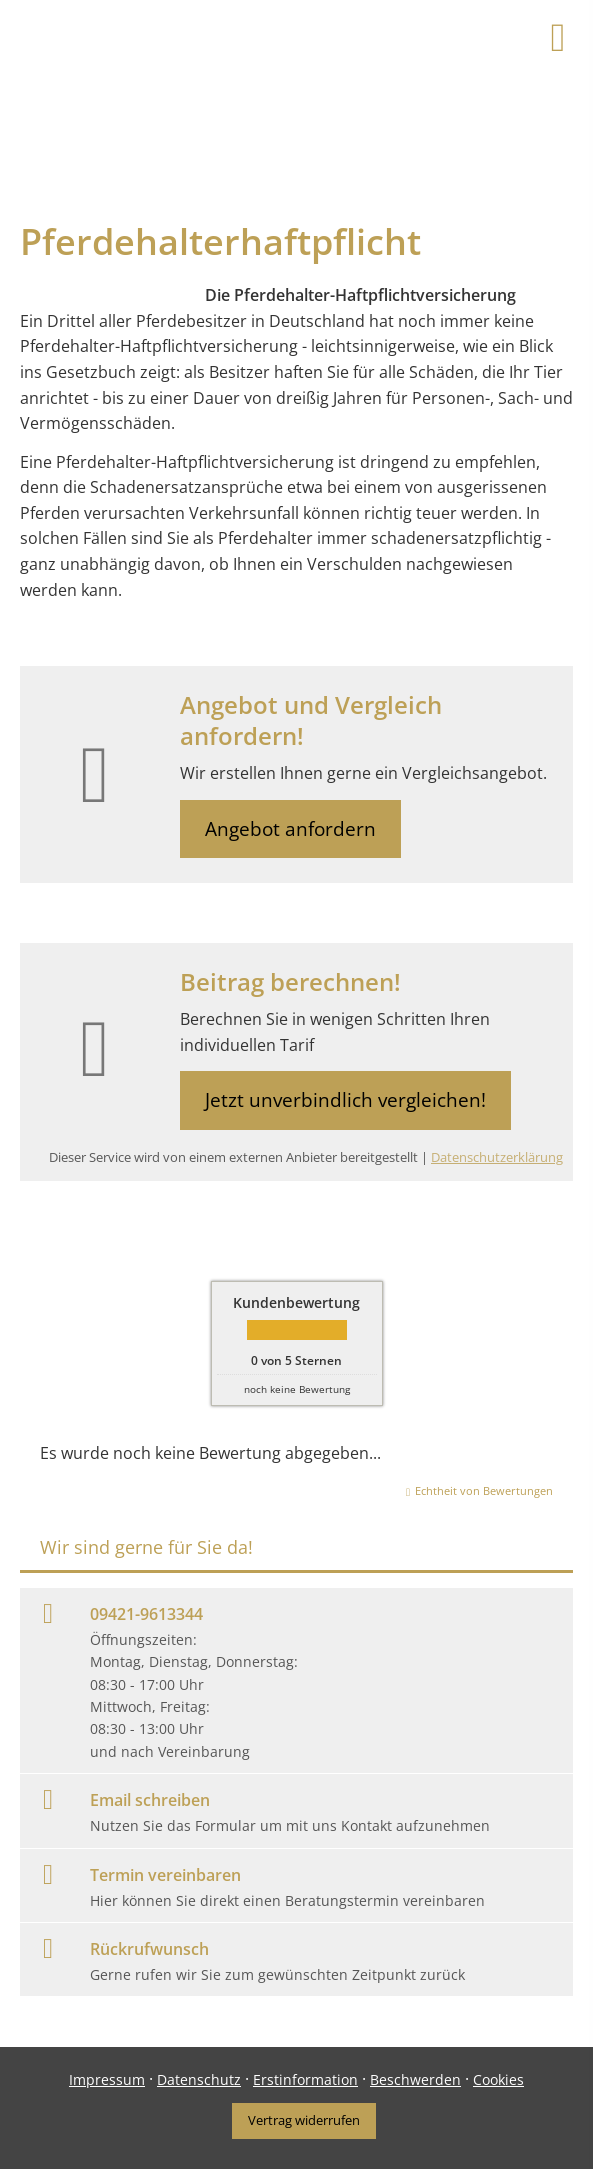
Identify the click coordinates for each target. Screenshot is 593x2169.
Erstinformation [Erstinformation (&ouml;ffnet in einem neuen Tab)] (305, 2079)
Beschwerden (415, 2079)
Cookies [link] (498, 2079)
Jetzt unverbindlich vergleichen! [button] (345, 1100)
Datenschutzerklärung (497, 1157)
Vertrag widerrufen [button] (304, 2120)
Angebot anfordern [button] (290, 829)
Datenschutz (199, 2079)
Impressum (107, 2079)
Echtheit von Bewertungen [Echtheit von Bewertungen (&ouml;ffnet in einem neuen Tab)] (484, 1490)
